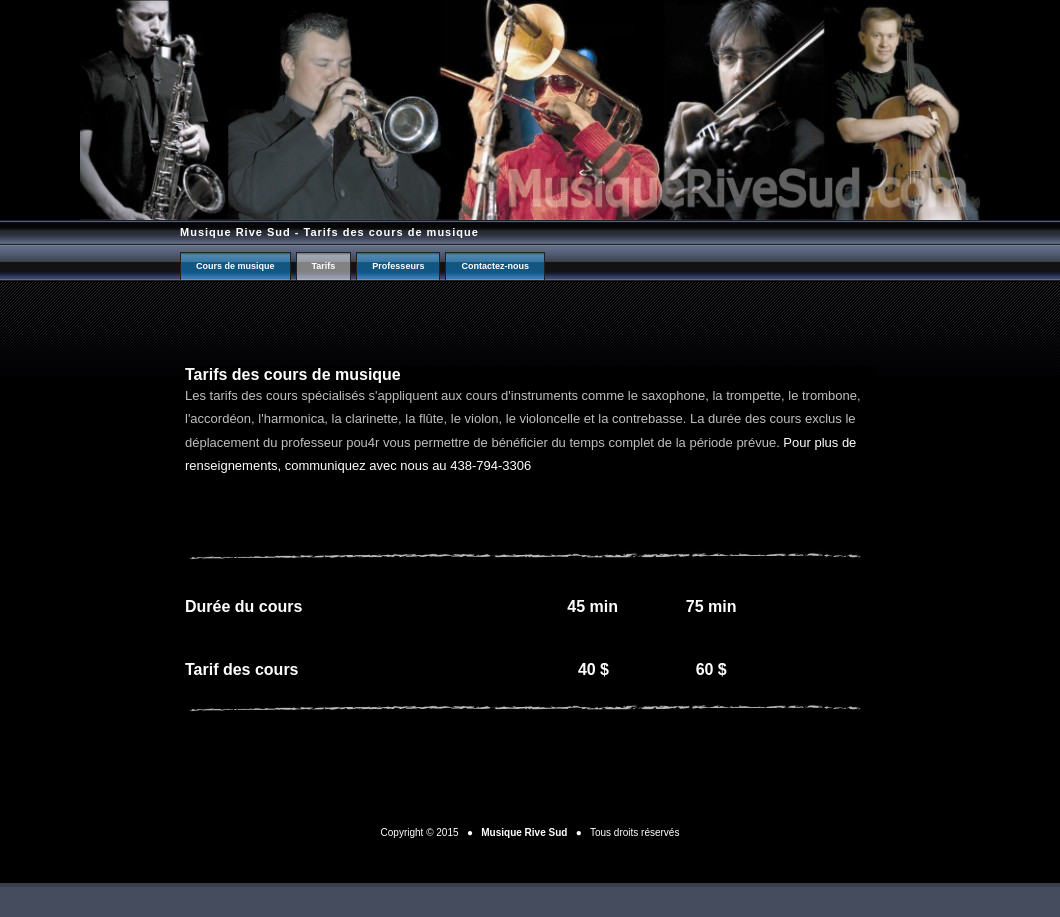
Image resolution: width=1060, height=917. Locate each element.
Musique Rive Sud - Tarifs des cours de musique (329, 232)
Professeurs (398, 266)
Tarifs (324, 266)
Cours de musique (235, 266)
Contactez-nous (495, 266)
